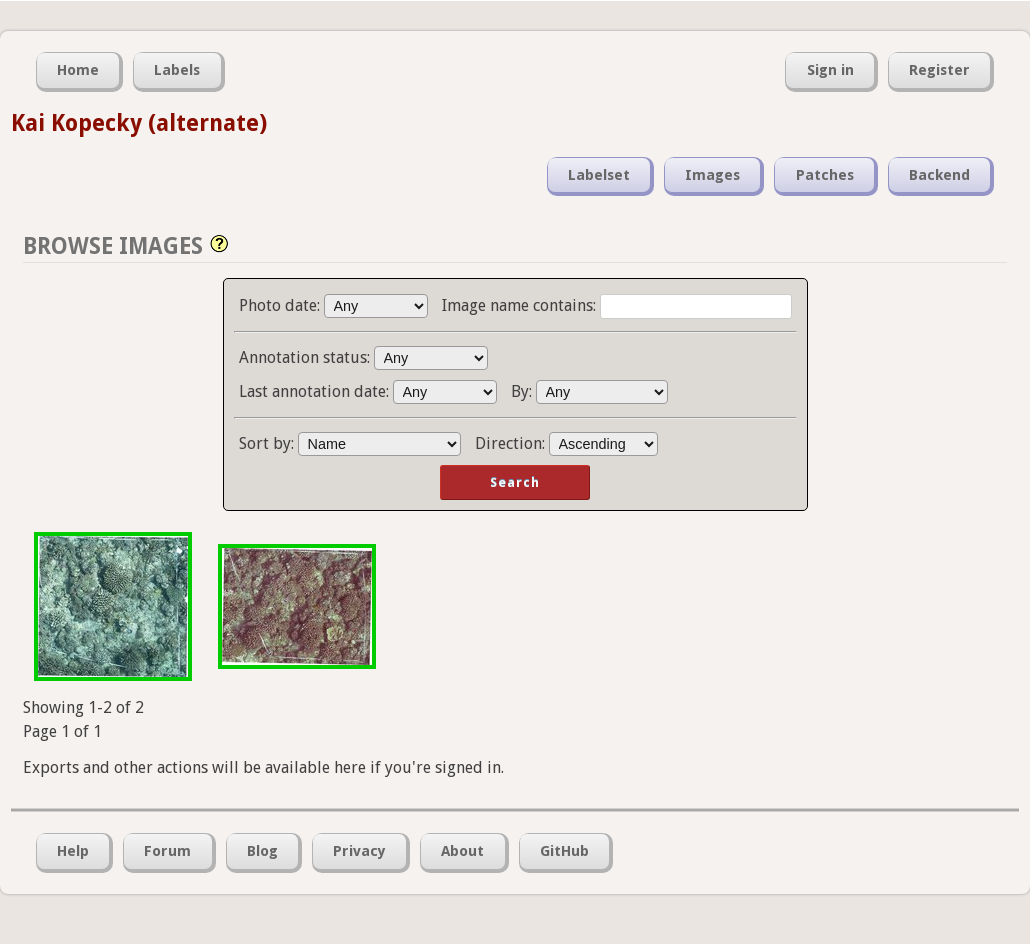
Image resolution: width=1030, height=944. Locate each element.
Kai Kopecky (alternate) (139, 123)
